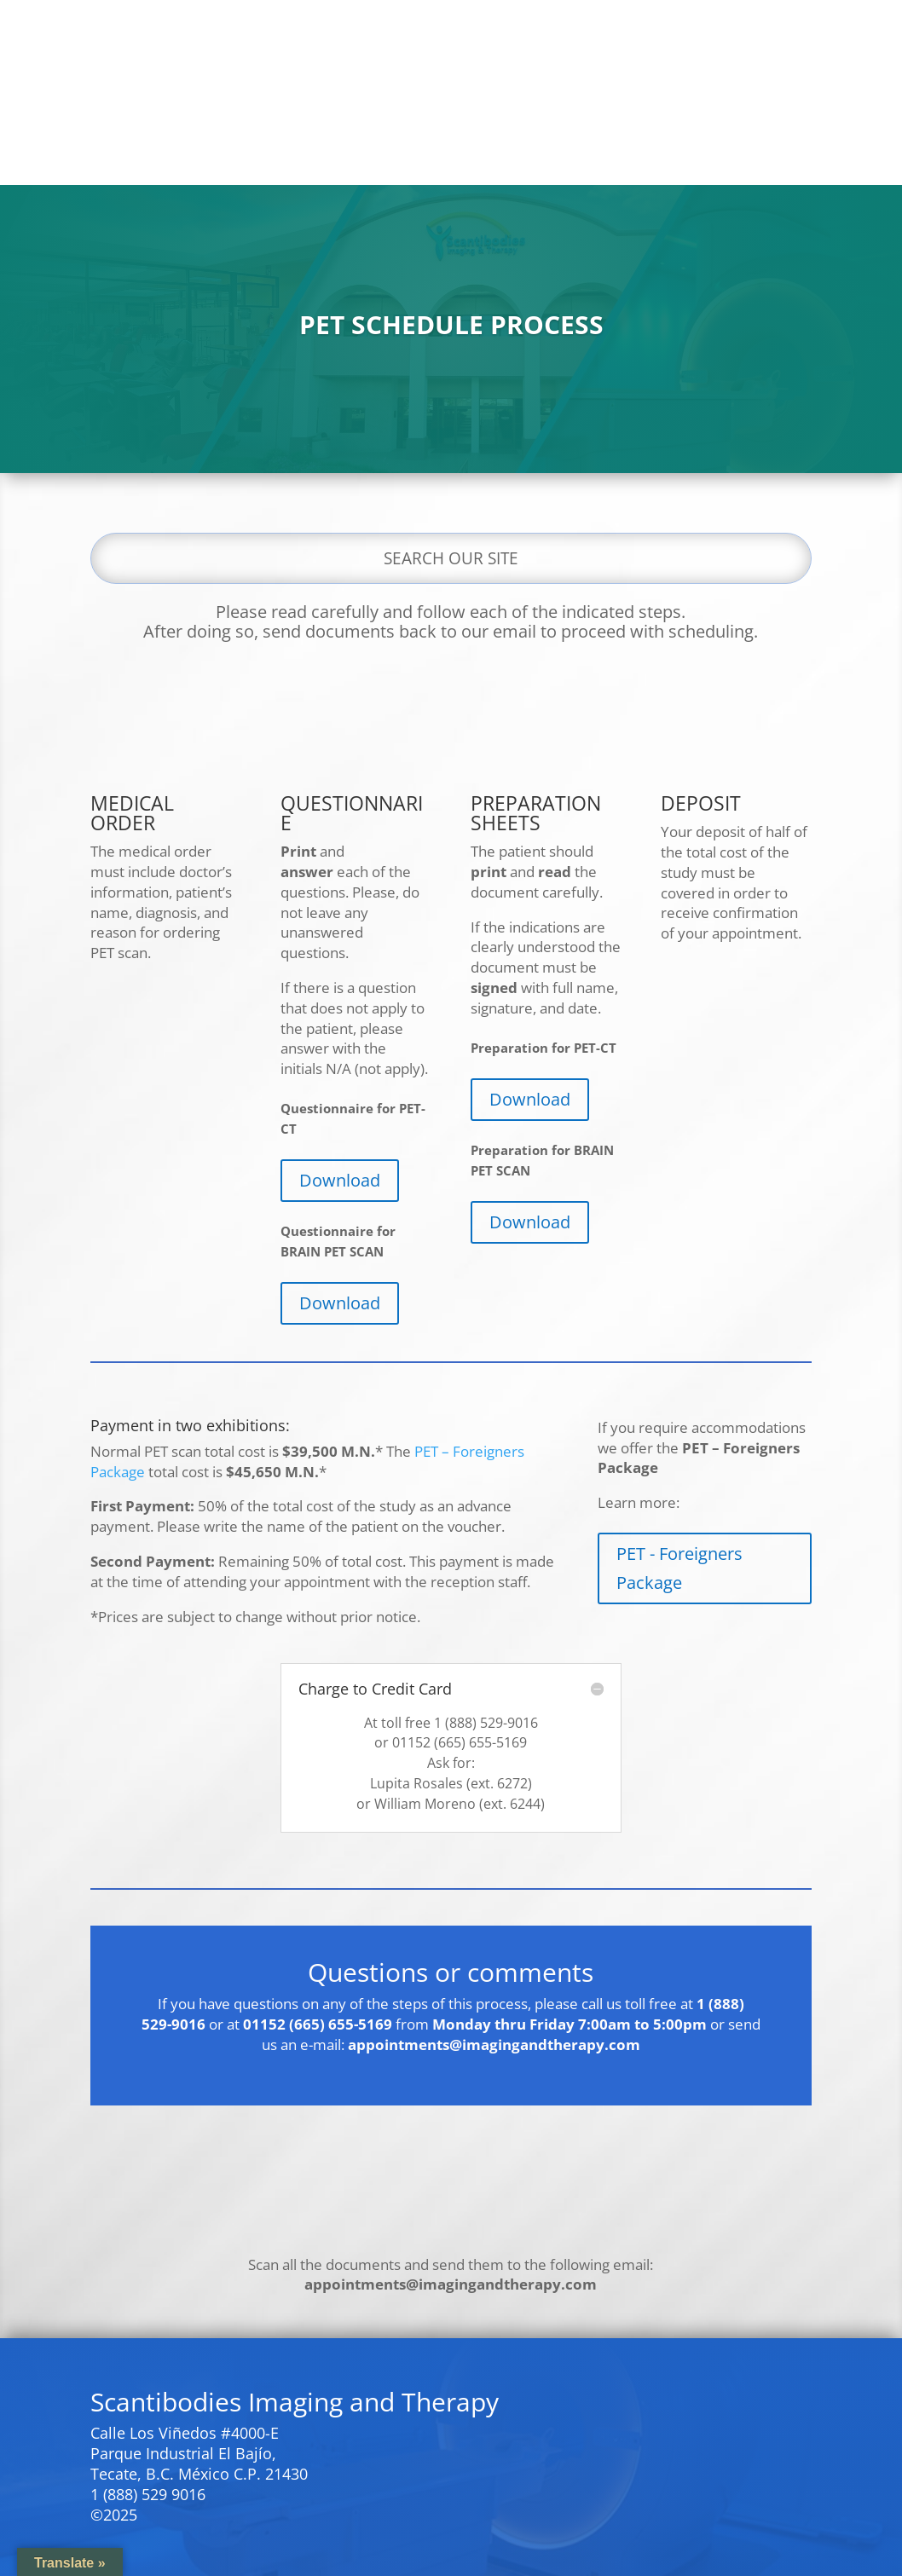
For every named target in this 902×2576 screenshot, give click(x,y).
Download (339, 1180)
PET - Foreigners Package (679, 1568)
